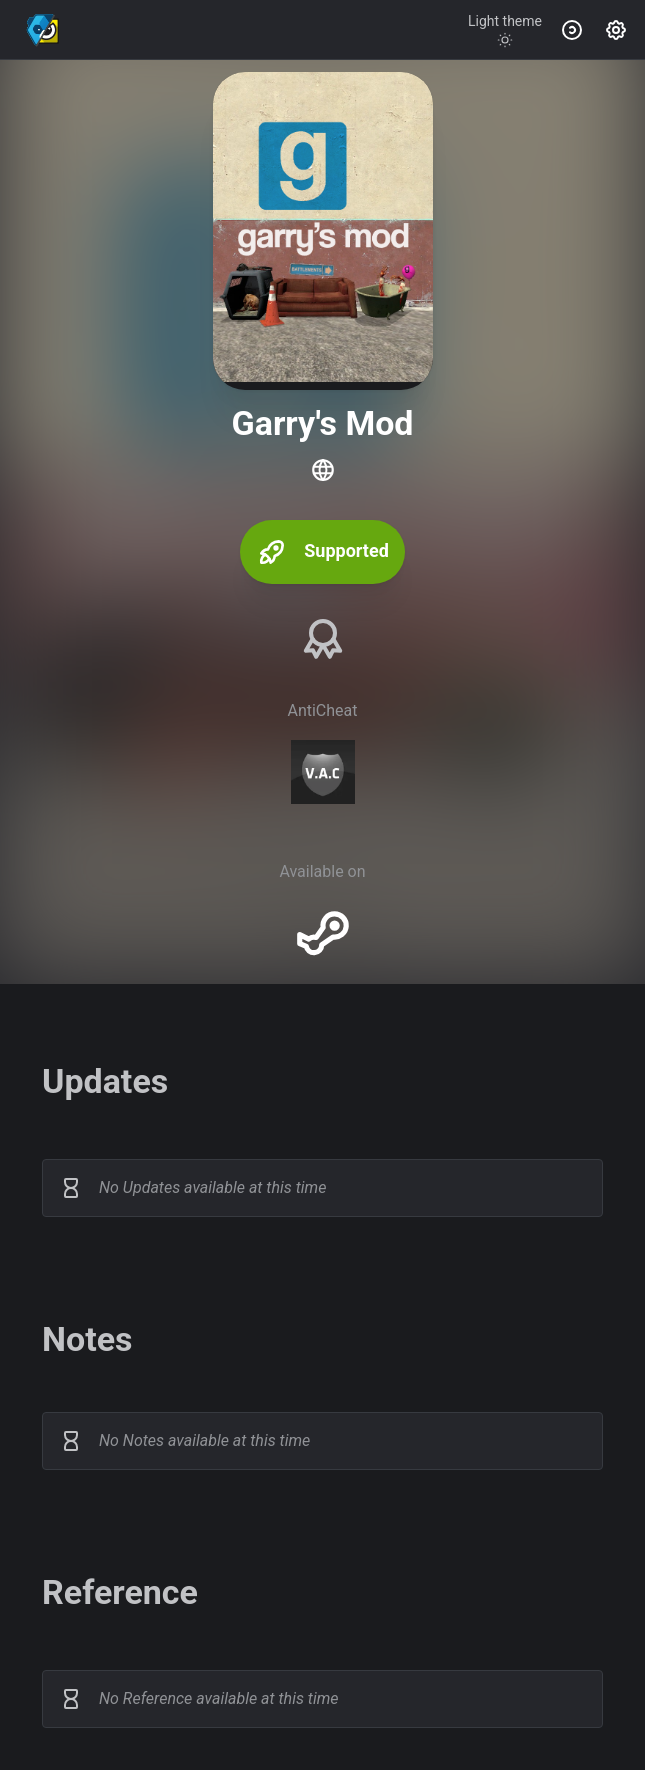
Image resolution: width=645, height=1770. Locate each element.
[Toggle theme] (505, 30)
